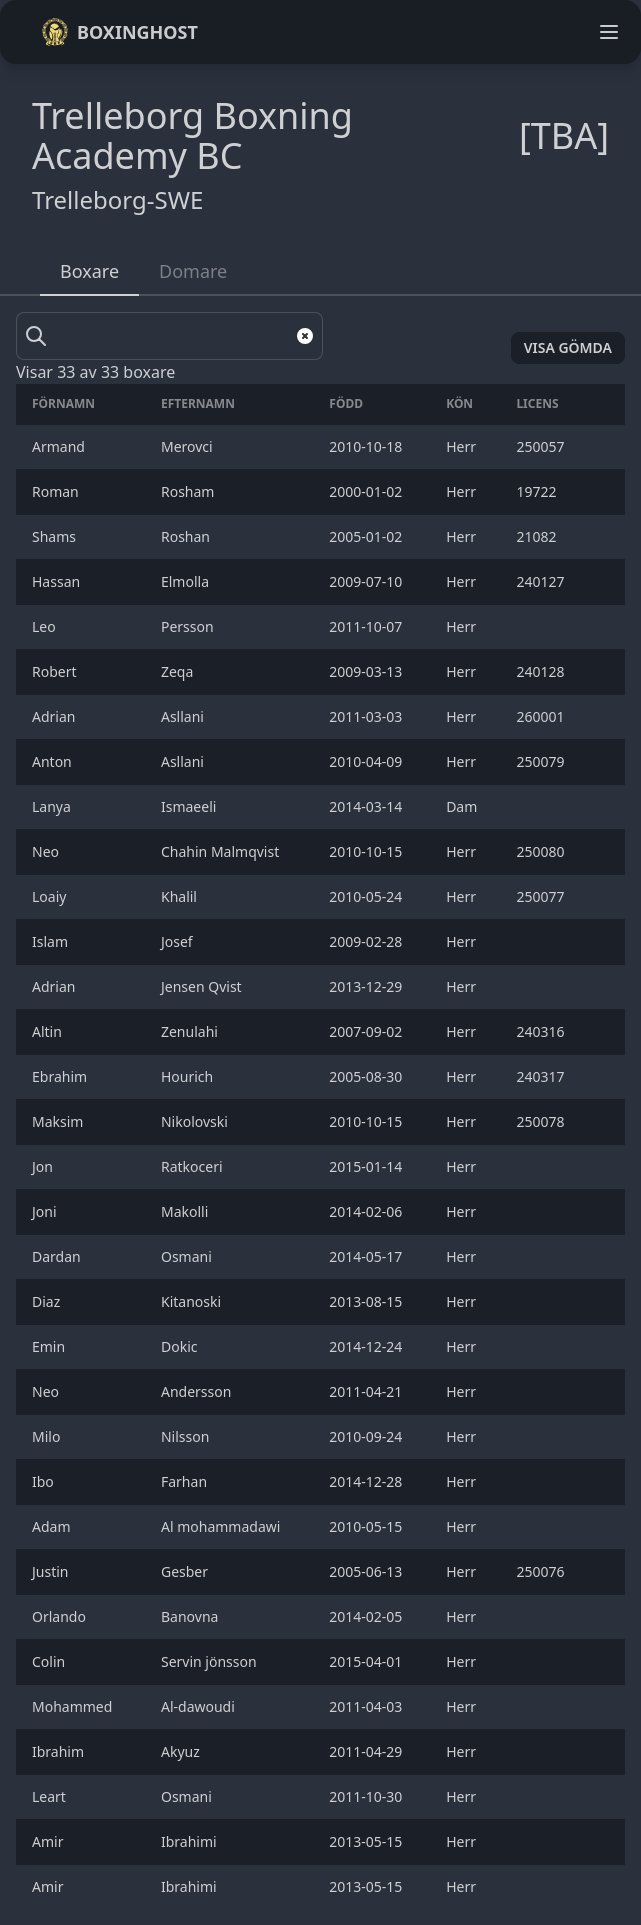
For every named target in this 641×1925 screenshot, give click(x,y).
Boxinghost (119, 32)
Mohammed (74, 1706)
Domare (193, 271)
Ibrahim (60, 1751)
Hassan (58, 581)
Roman (57, 491)
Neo (47, 851)
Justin (52, 1571)
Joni (46, 1211)
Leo (45, 626)
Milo (48, 1436)
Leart (51, 1796)
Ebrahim (61, 1076)
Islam (53, 941)
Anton (55, 761)
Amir (49, 1841)
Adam (53, 1526)
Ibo (44, 1481)
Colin (50, 1661)
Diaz (48, 1301)
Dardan (58, 1256)
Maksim (59, 1121)
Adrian (57, 716)
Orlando (61, 1616)
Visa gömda (568, 347)
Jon (44, 1166)
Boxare (89, 271)
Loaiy (51, 896)
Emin (50, 1346)
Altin (49, 1031)
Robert (56, 671)
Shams (56, 536)
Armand (60, 446)
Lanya (53, 806)
